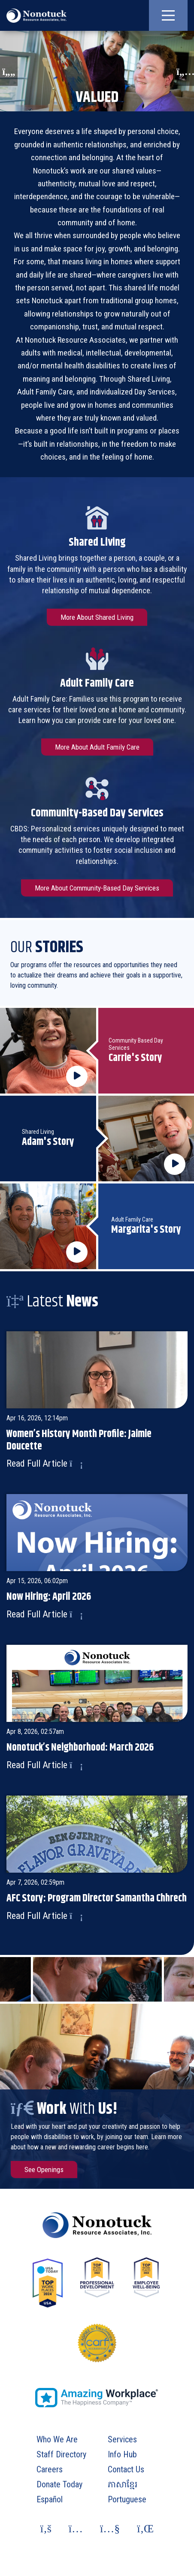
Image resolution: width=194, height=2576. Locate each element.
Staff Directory (61, 2454)
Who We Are (57, 2439)
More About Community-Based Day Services (97, 888)
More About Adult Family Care (97, 747)
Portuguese (127, 2499)
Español (49, 2499)
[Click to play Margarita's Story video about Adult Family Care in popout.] (48, 1226)
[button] (168, 15)
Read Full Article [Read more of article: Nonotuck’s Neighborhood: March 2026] (44, 1765)
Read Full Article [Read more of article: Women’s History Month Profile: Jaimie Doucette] (44, 1463)
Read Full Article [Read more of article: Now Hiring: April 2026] (44, 1614)
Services (122, 2439)
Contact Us (126, 2469)
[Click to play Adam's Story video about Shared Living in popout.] (146, 1138)
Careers (49, 2469)
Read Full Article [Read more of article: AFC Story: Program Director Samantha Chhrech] (44, 1915)
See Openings (44, 2169)
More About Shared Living (97, 617)
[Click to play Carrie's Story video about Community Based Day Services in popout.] (48, 1051)
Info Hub (122, 2454)
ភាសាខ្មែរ (122, 2484)
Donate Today (59, 2484)
